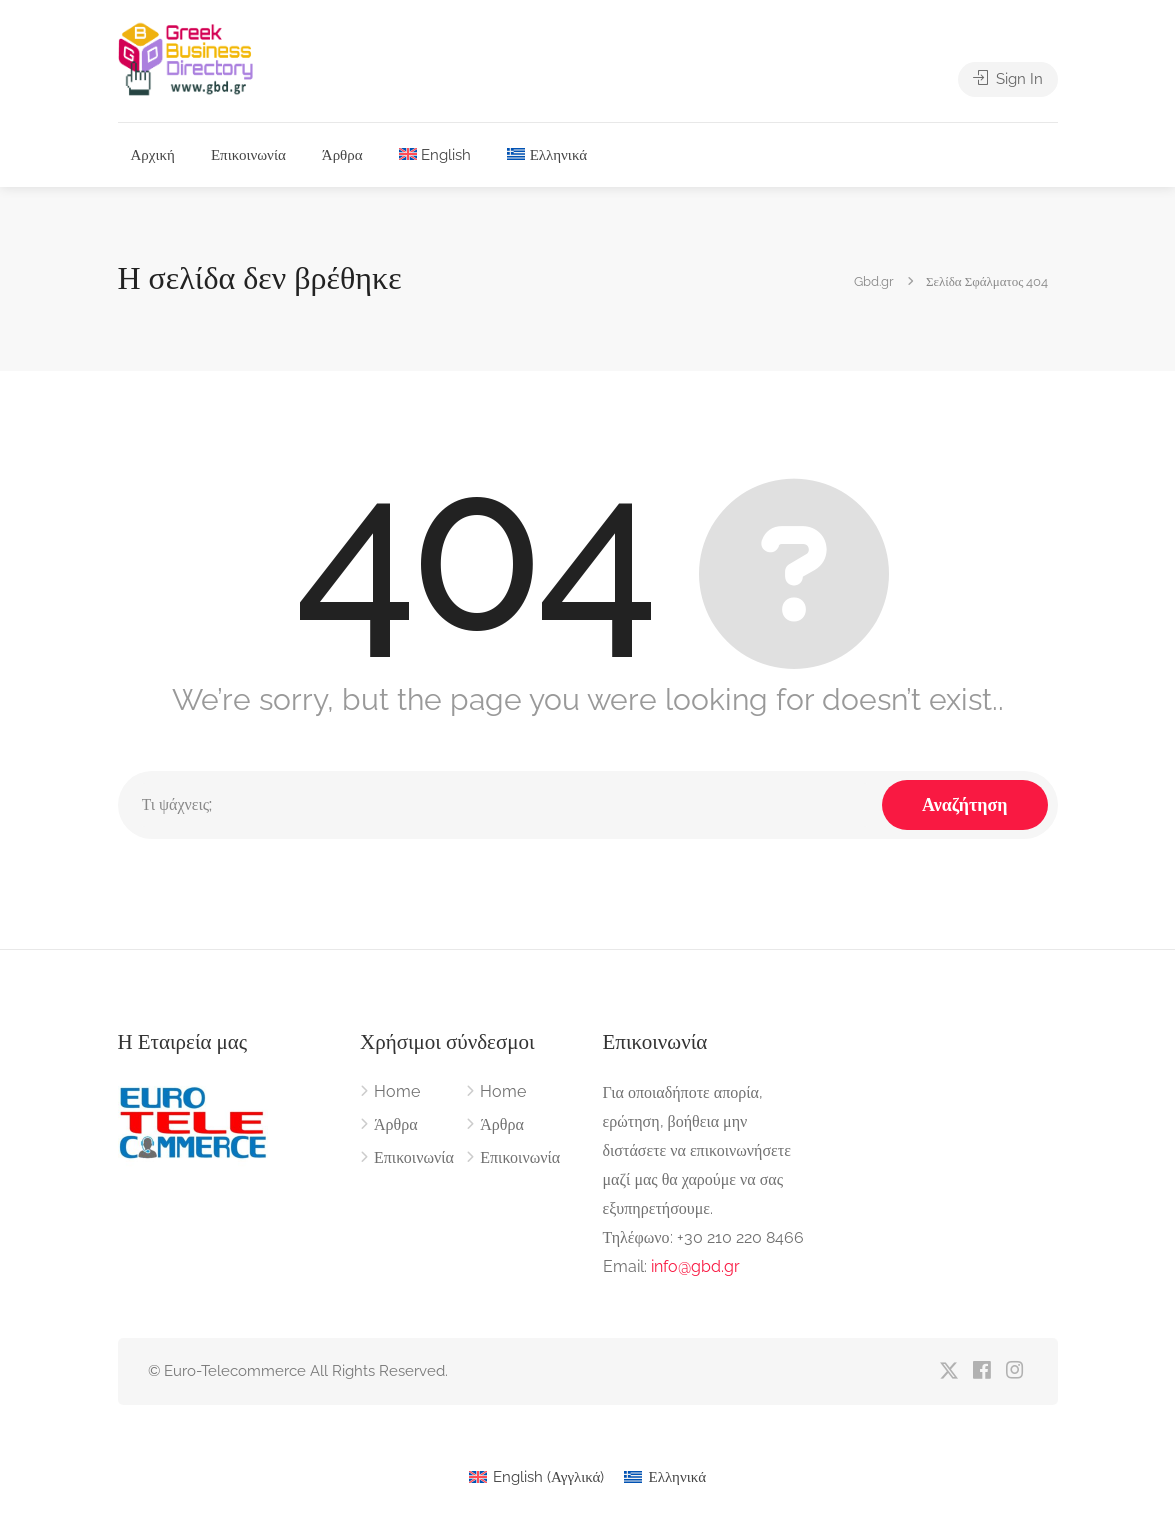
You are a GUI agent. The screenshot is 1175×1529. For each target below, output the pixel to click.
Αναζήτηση (964, 804)
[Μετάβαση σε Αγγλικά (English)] (536, 1477)
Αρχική (153, 155)
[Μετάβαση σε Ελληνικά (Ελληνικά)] (665, 1477)
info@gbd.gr (695, 1266)
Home (397, 1091)
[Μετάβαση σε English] (435, 155)
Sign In (1008, 79)
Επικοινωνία (248, 155)
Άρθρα (342, 155)
